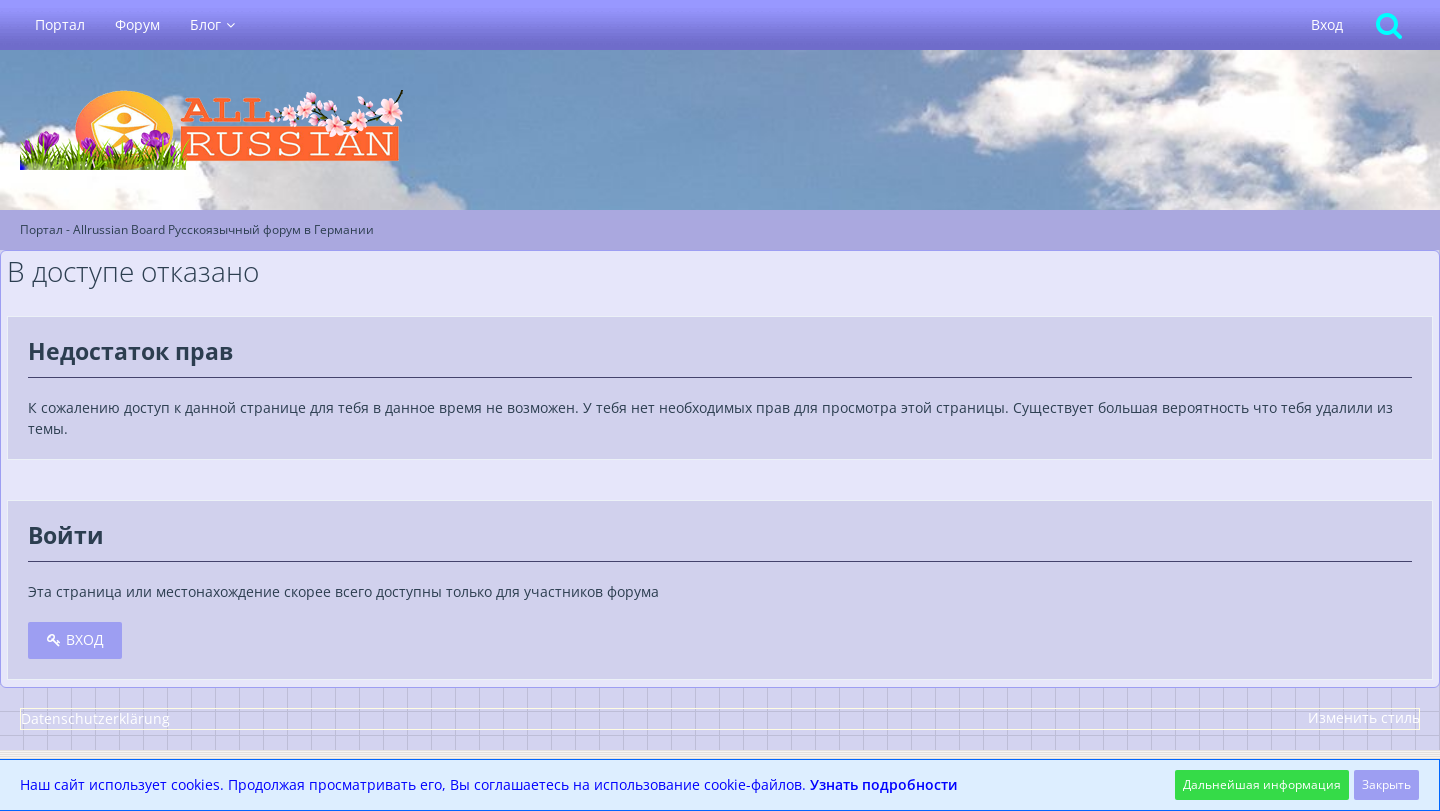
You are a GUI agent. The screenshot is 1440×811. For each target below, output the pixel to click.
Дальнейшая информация (1262, 784)
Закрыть (1386, 784)
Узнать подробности (884, 784)
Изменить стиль (1364, 717)
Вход (1327, 24)
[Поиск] (1389, 25)
